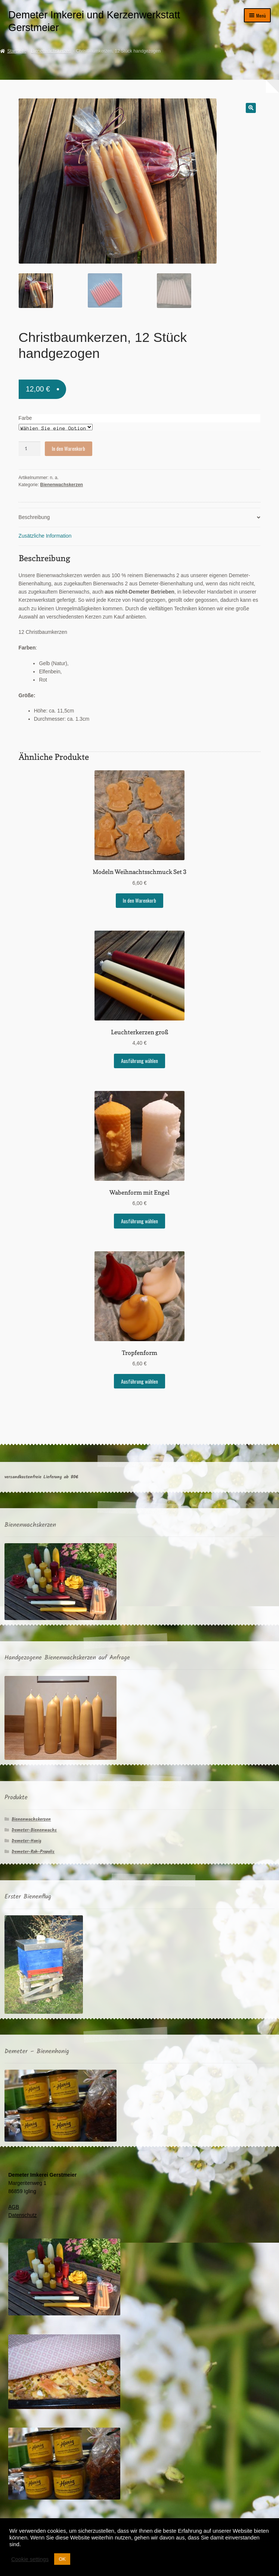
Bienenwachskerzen (51, 51)
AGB (13, 2205)
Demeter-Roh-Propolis (33, 1850)
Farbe (25, 417)
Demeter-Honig (26, 1839)
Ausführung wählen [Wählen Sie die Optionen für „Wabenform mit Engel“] (139, 1220)
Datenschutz (22, 2214)
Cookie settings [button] (30, 2559)
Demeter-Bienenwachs (34, 1828)
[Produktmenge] (29, 447)
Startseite (16, 51)
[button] (251, 108)
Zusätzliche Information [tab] (45, 535)
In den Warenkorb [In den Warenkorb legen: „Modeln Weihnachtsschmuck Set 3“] (139, 899)
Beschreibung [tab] (34, 516)
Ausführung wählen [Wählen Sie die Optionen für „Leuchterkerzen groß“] (139, 1059)
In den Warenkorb (68, 447)
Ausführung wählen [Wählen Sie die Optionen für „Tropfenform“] (139, 1380)
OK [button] (62, 2559)
